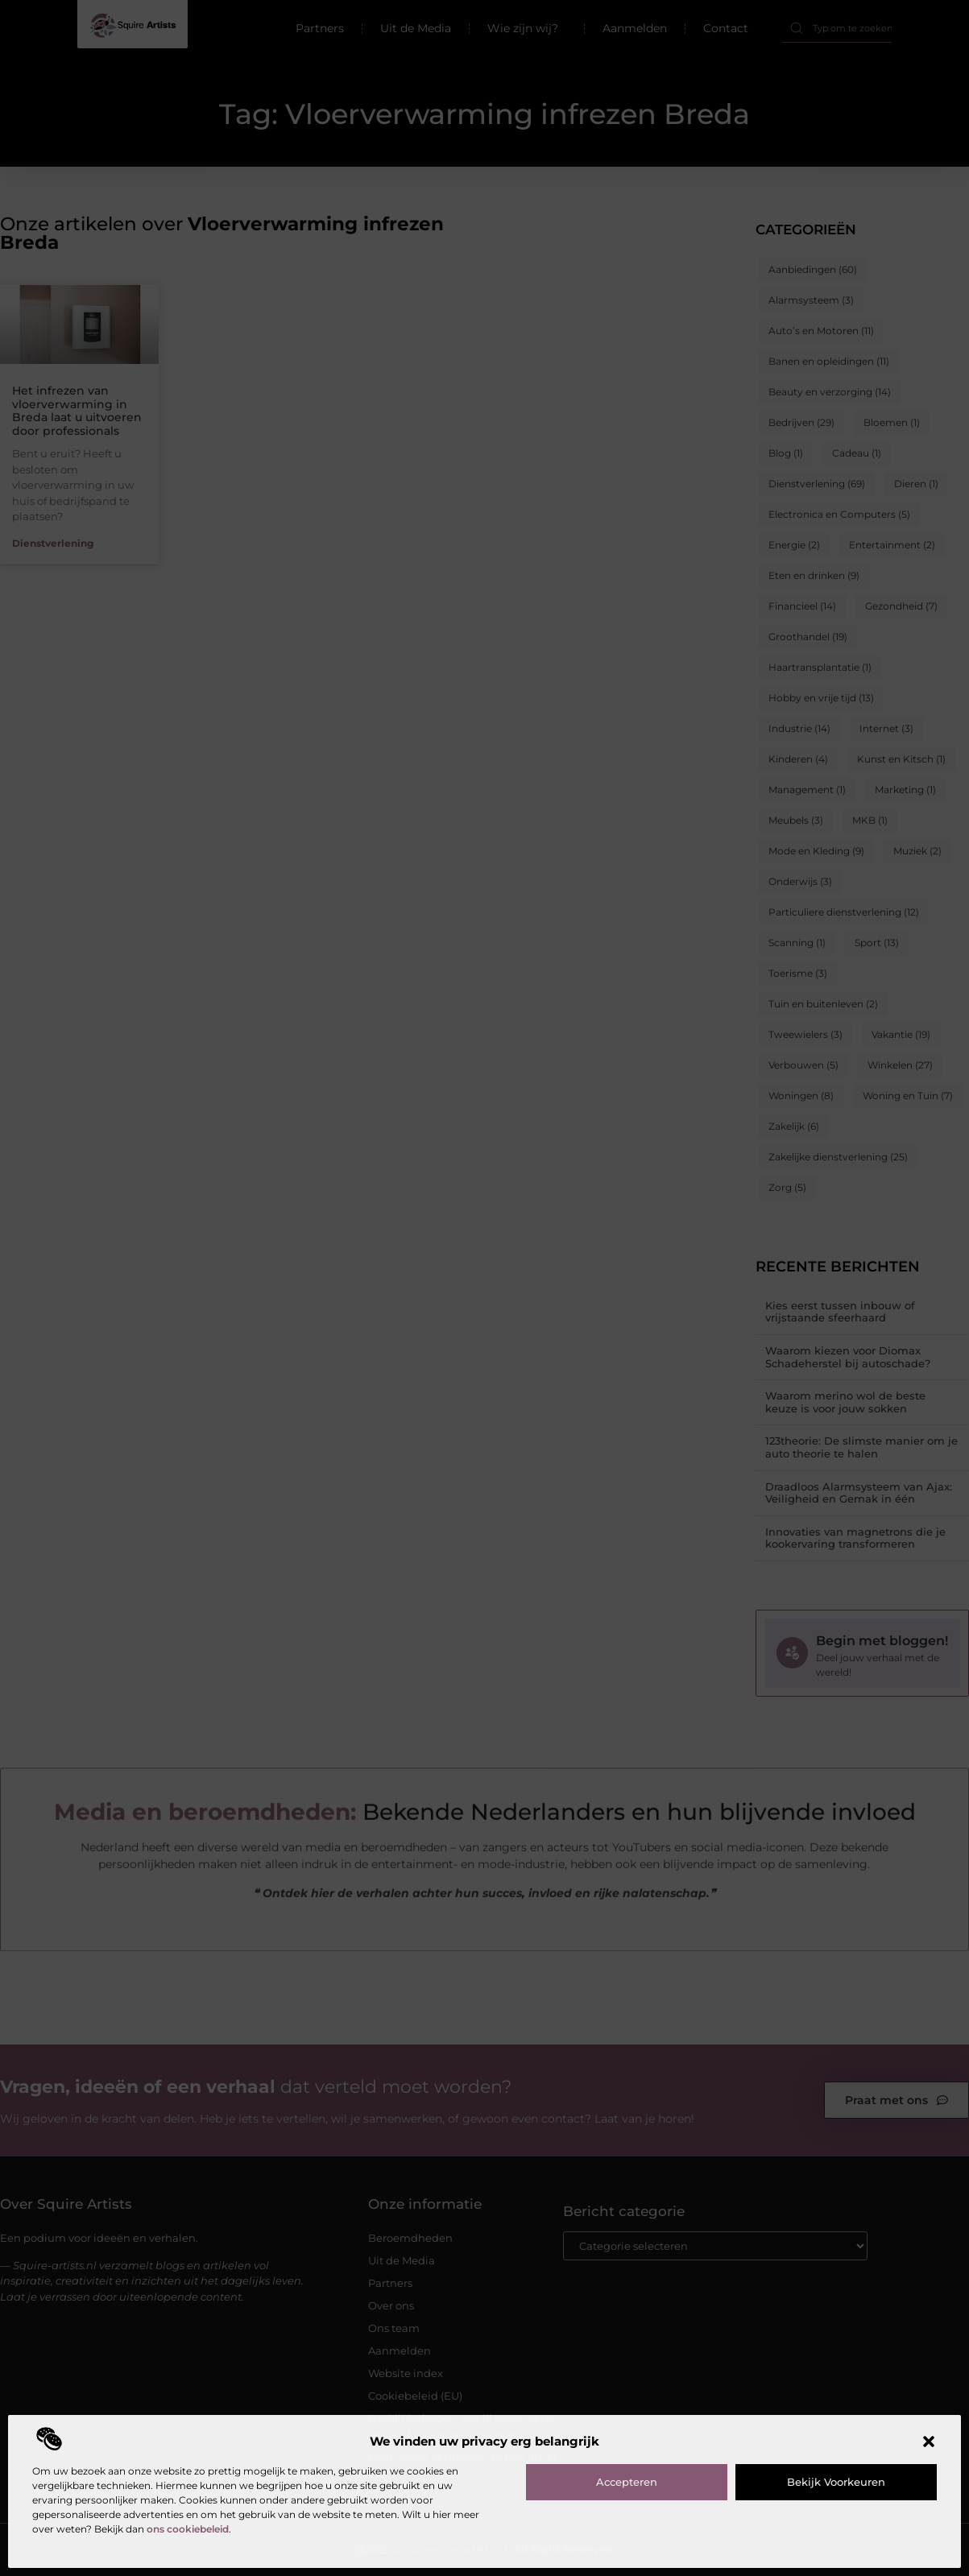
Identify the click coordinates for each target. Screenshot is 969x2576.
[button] (929, 2441)
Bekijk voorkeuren (836, 2481)
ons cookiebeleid (188, 2529)
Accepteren (626, 2481)
